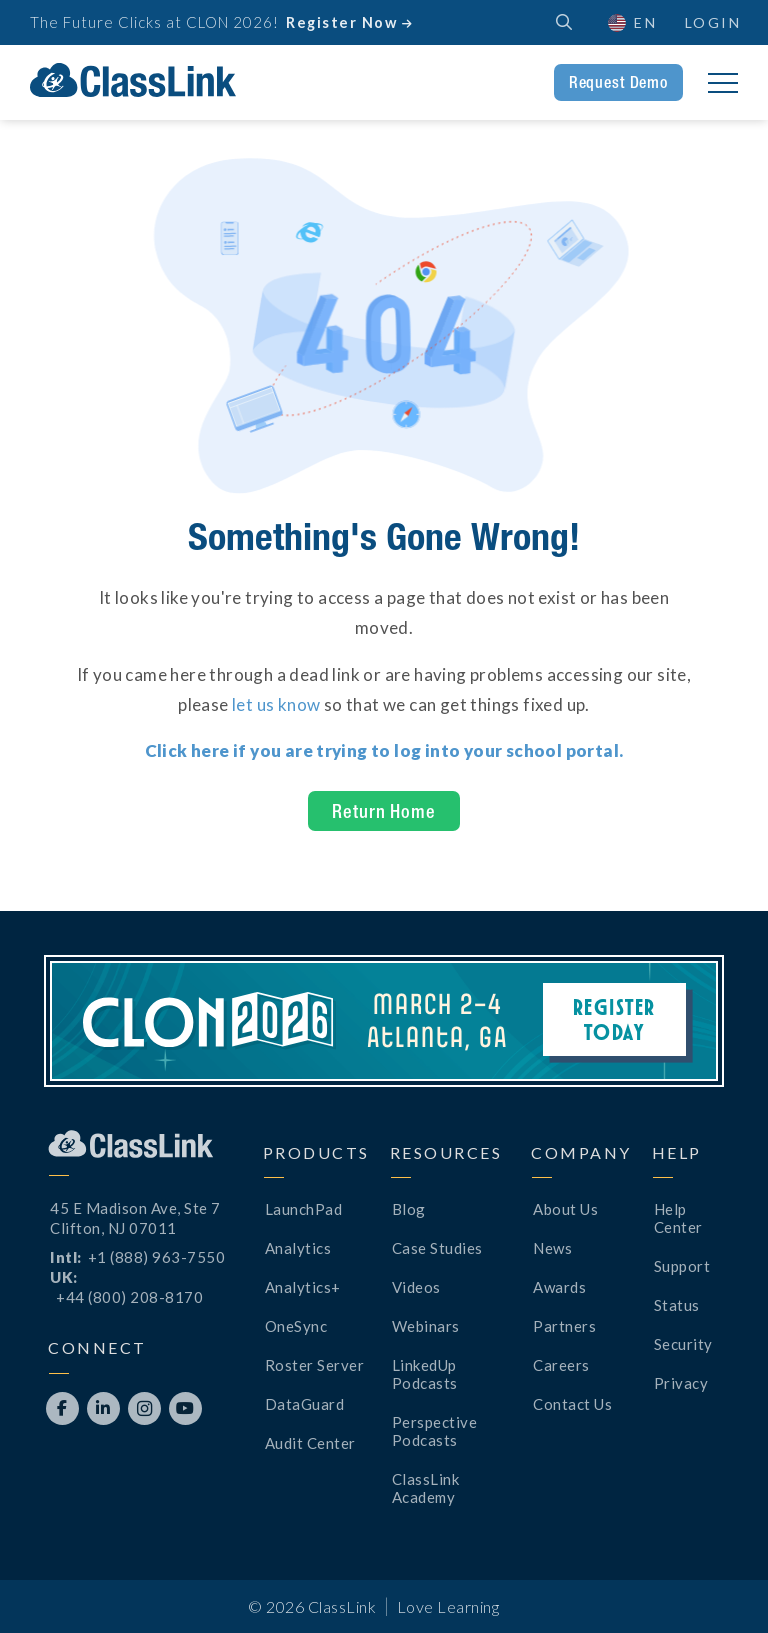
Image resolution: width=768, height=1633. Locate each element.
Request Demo (618, 82)
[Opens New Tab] (384, 750)
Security (683, 1344)
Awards (559, 1287)
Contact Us (572, 1404)
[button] (631, 22)
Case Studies (437, 1248)
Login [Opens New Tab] (713, 22)
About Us (565, 1209)
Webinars (426, 1326)
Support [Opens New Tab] (682, 1266)
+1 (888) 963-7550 (157, 1257)
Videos (416, 1287)
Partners (564, 1326)
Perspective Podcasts (435, 1431)
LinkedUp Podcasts (425, 1374)
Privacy (681, 1383)
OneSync (296, 1326)
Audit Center (310, 1443)
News (552, 1248)
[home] (133, 80)
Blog (409, 1209)
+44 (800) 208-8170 (129, 1297)
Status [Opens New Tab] (677, 1305)
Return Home (383, 811)
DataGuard (305, 1404)
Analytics (298, 1248)
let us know (276, 704)
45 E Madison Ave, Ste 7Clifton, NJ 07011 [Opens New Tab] (135, 1218)
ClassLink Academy (426, 1488)
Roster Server (315, 1365)
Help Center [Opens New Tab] (678, 1218)
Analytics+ (303, 1287)
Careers (561, 1365)
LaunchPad (304, 1209)
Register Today (614, 1019)
